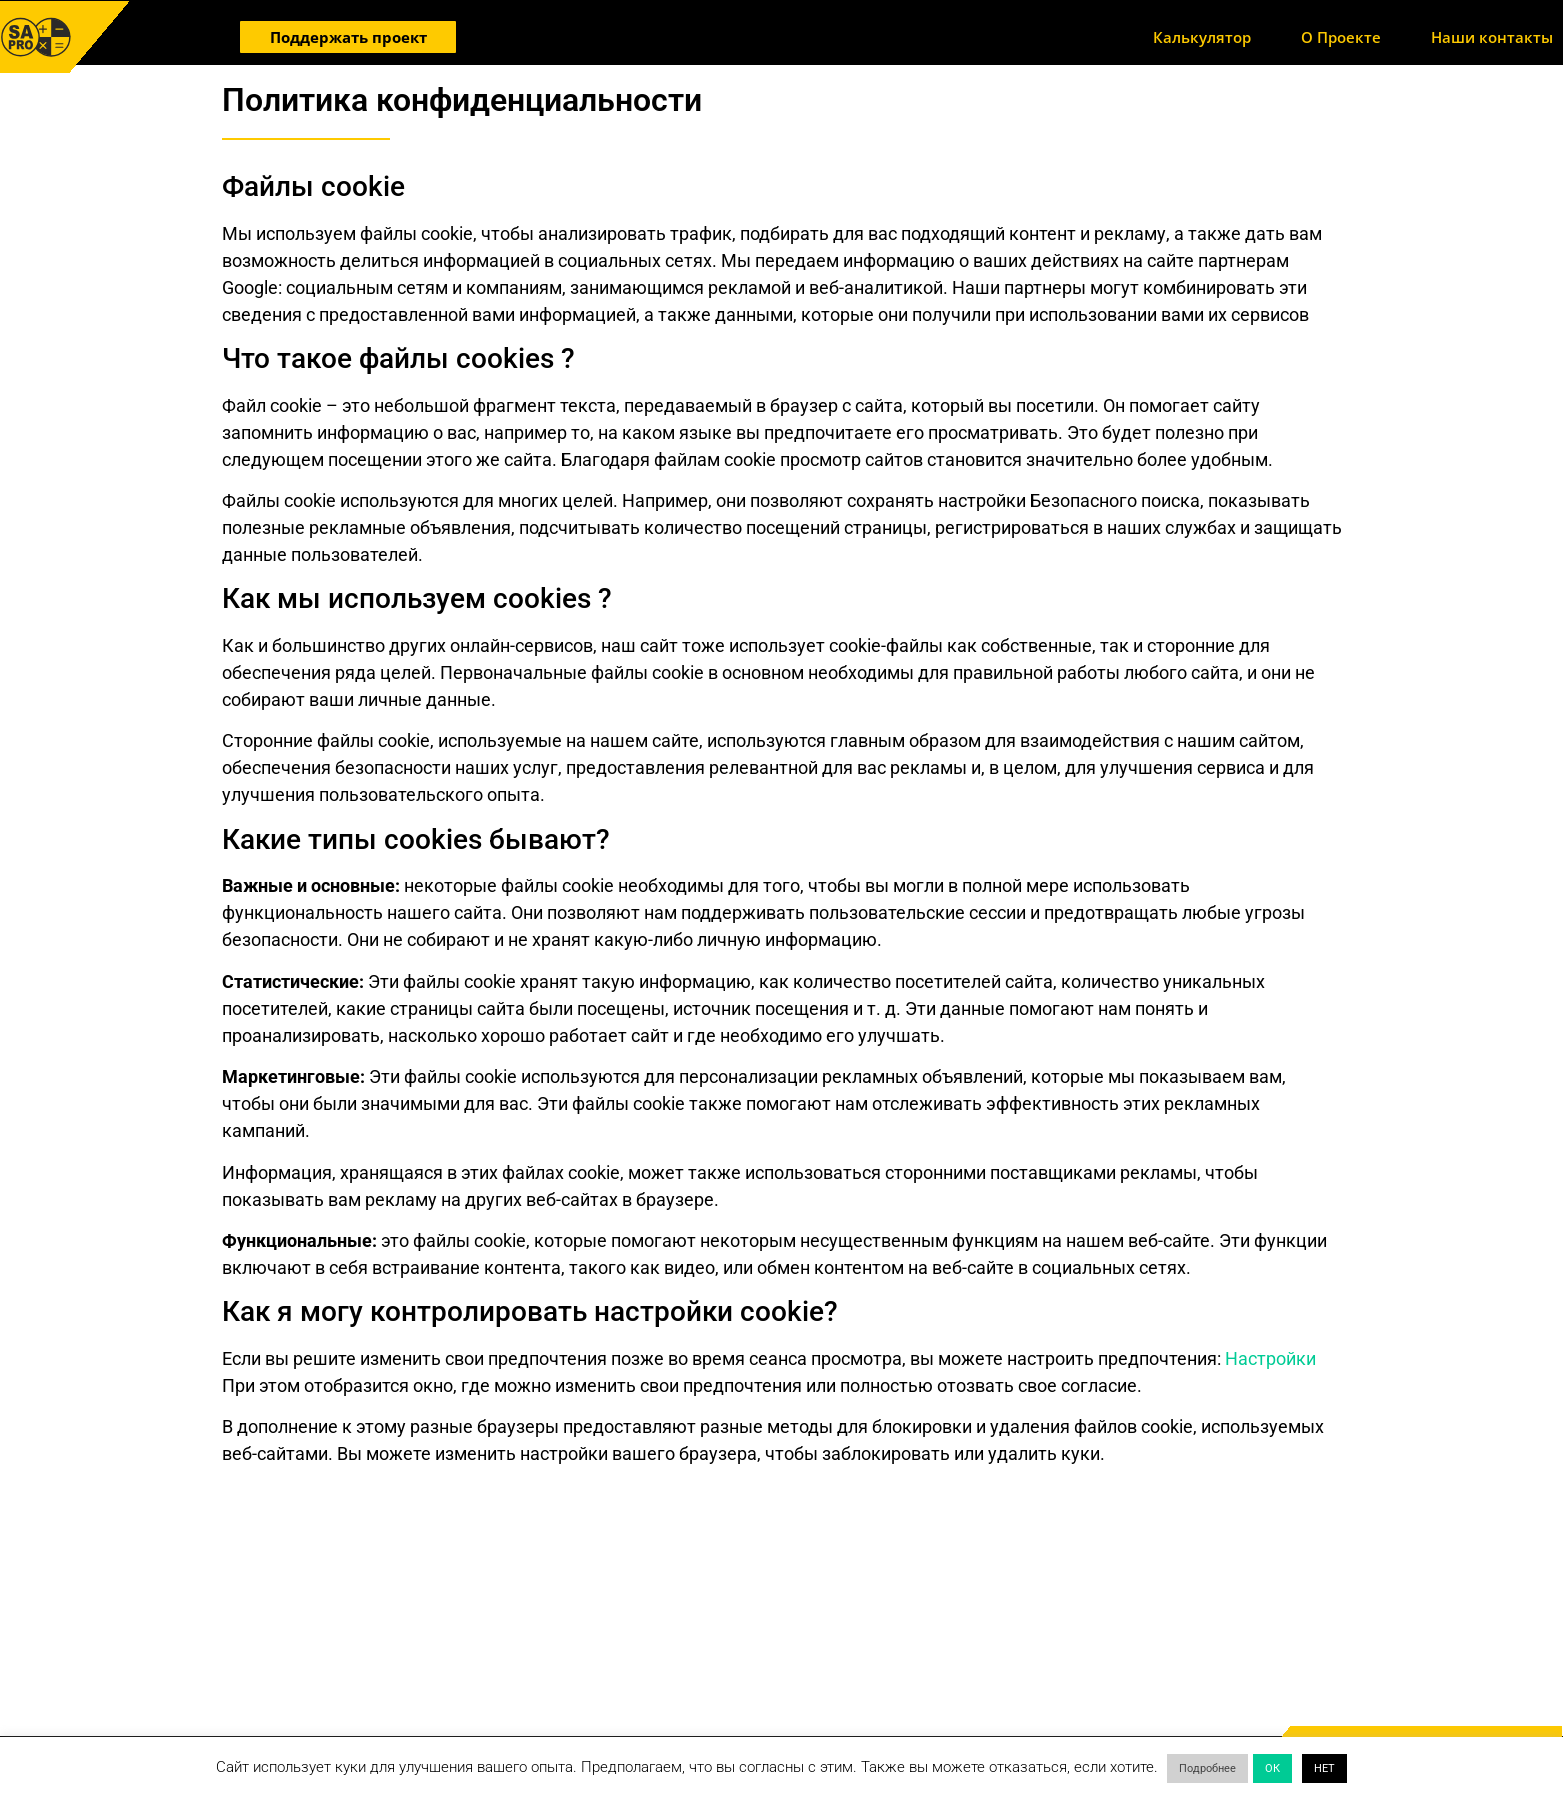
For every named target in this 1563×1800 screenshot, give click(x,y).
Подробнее (1207, 1768)
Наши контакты (1492, 37)
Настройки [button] (1270, 1358)
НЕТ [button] (1324, 1768)
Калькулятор (1202, 37)
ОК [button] (1272, 1768)
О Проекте (1341, 37)
